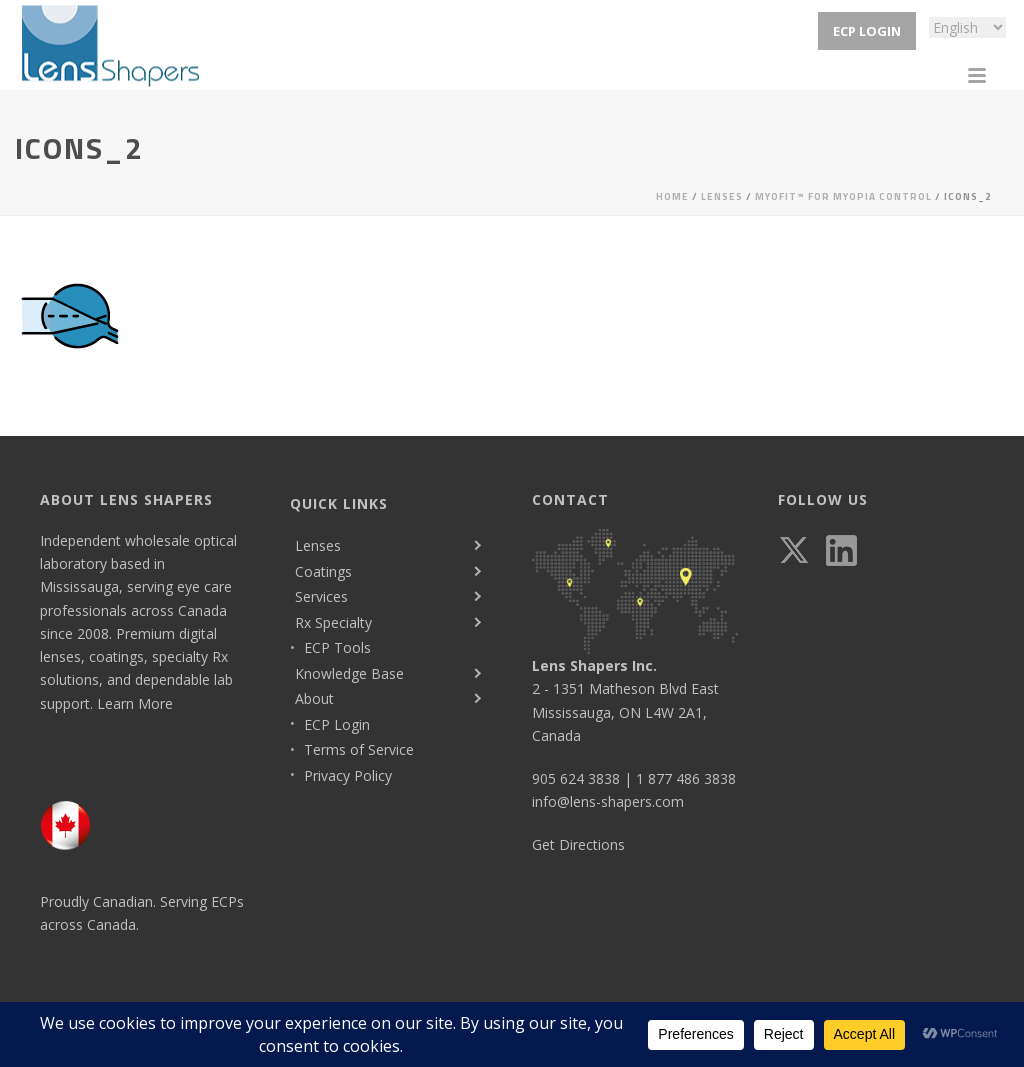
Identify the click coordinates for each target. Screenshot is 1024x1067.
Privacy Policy (348, 775)
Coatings (323, 571)
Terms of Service (359, 749)
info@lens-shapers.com (608, 801)
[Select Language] (967, 27)
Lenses (722, 196)
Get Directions (578, 844)
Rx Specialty (333, 622)
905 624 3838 (576, 778)
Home (672, 196)
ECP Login (867, 31)
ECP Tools (337, 647)
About (314, 698)
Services (321, 596)
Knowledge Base (349, 673)
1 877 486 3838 (686, 778)
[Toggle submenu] (476, 546)
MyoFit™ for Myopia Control (843, 196)
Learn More (135, 703)
